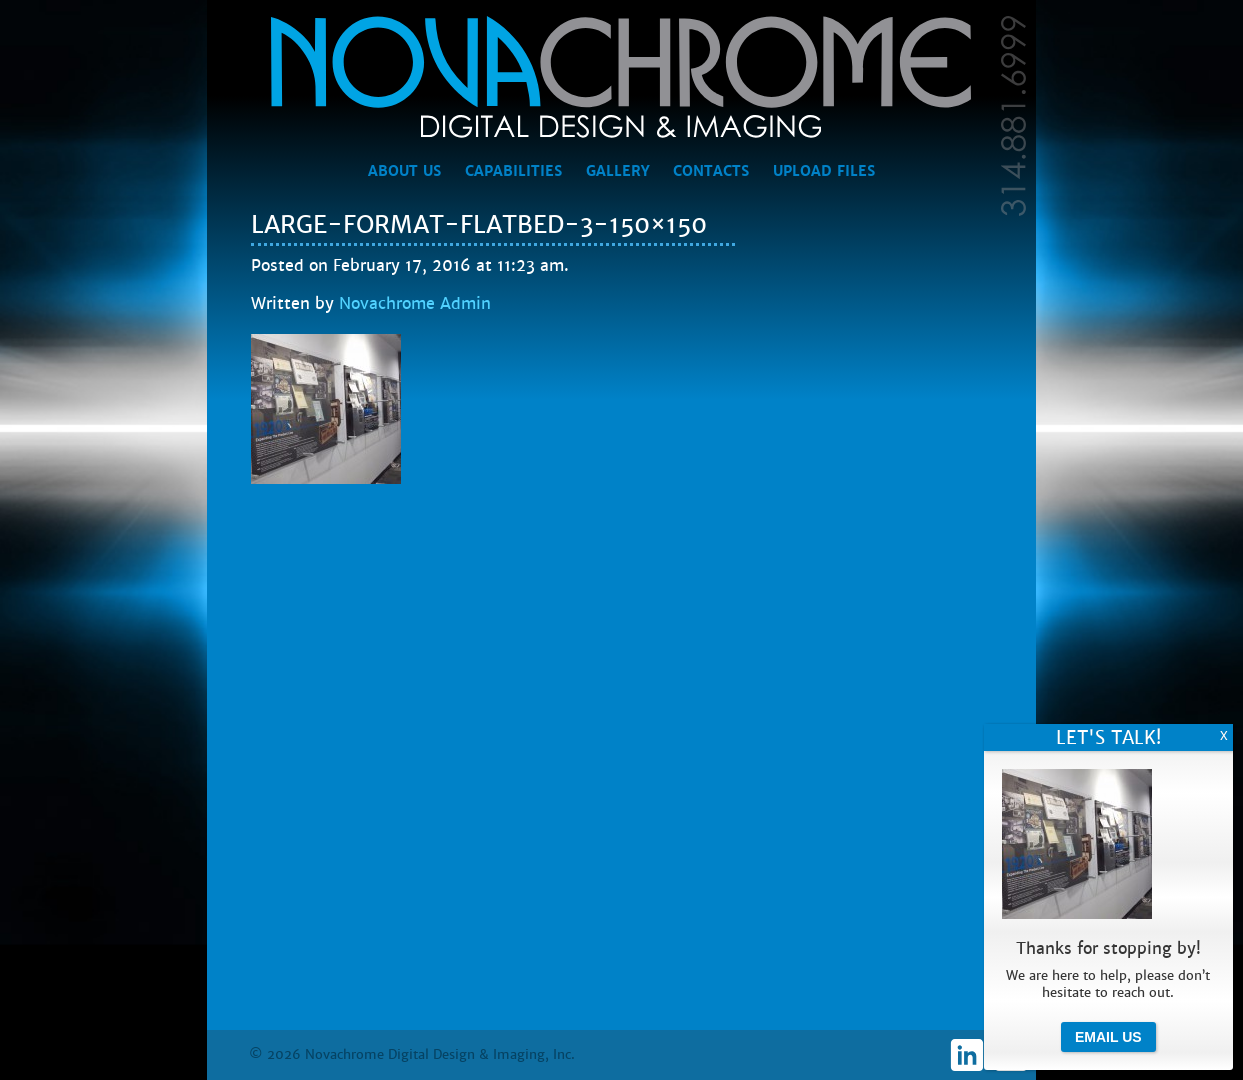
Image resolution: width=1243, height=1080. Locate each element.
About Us (404, 171)
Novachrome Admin (415, 303)
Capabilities (513, 171)
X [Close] (1224, 736)
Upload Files (824, 171)
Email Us (1108, 1037)
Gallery (617, 171)
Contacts (711, 171)
